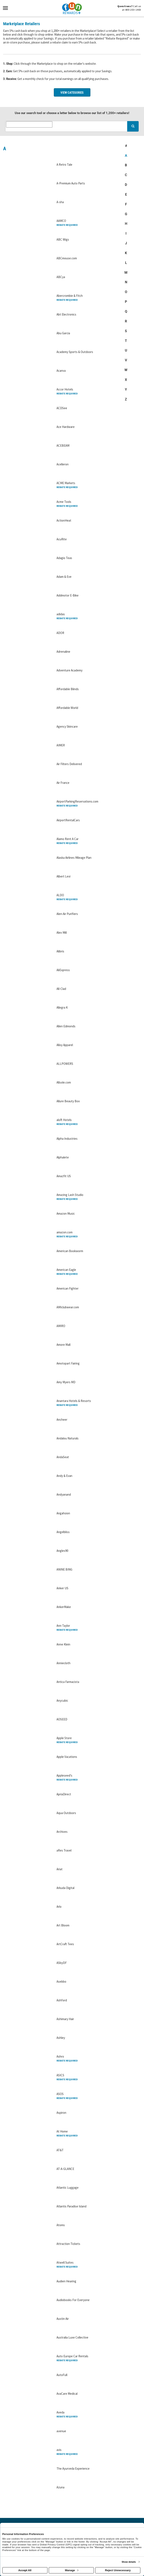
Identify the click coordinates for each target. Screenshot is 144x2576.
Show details (129, 2562)
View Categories (72, 92)
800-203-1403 (133, 9)
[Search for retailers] (133, 126)
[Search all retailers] (29, 124)
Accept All (24, 2570)
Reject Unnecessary (118, 2570)
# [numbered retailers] (126, 146)
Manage (71, 2570)
